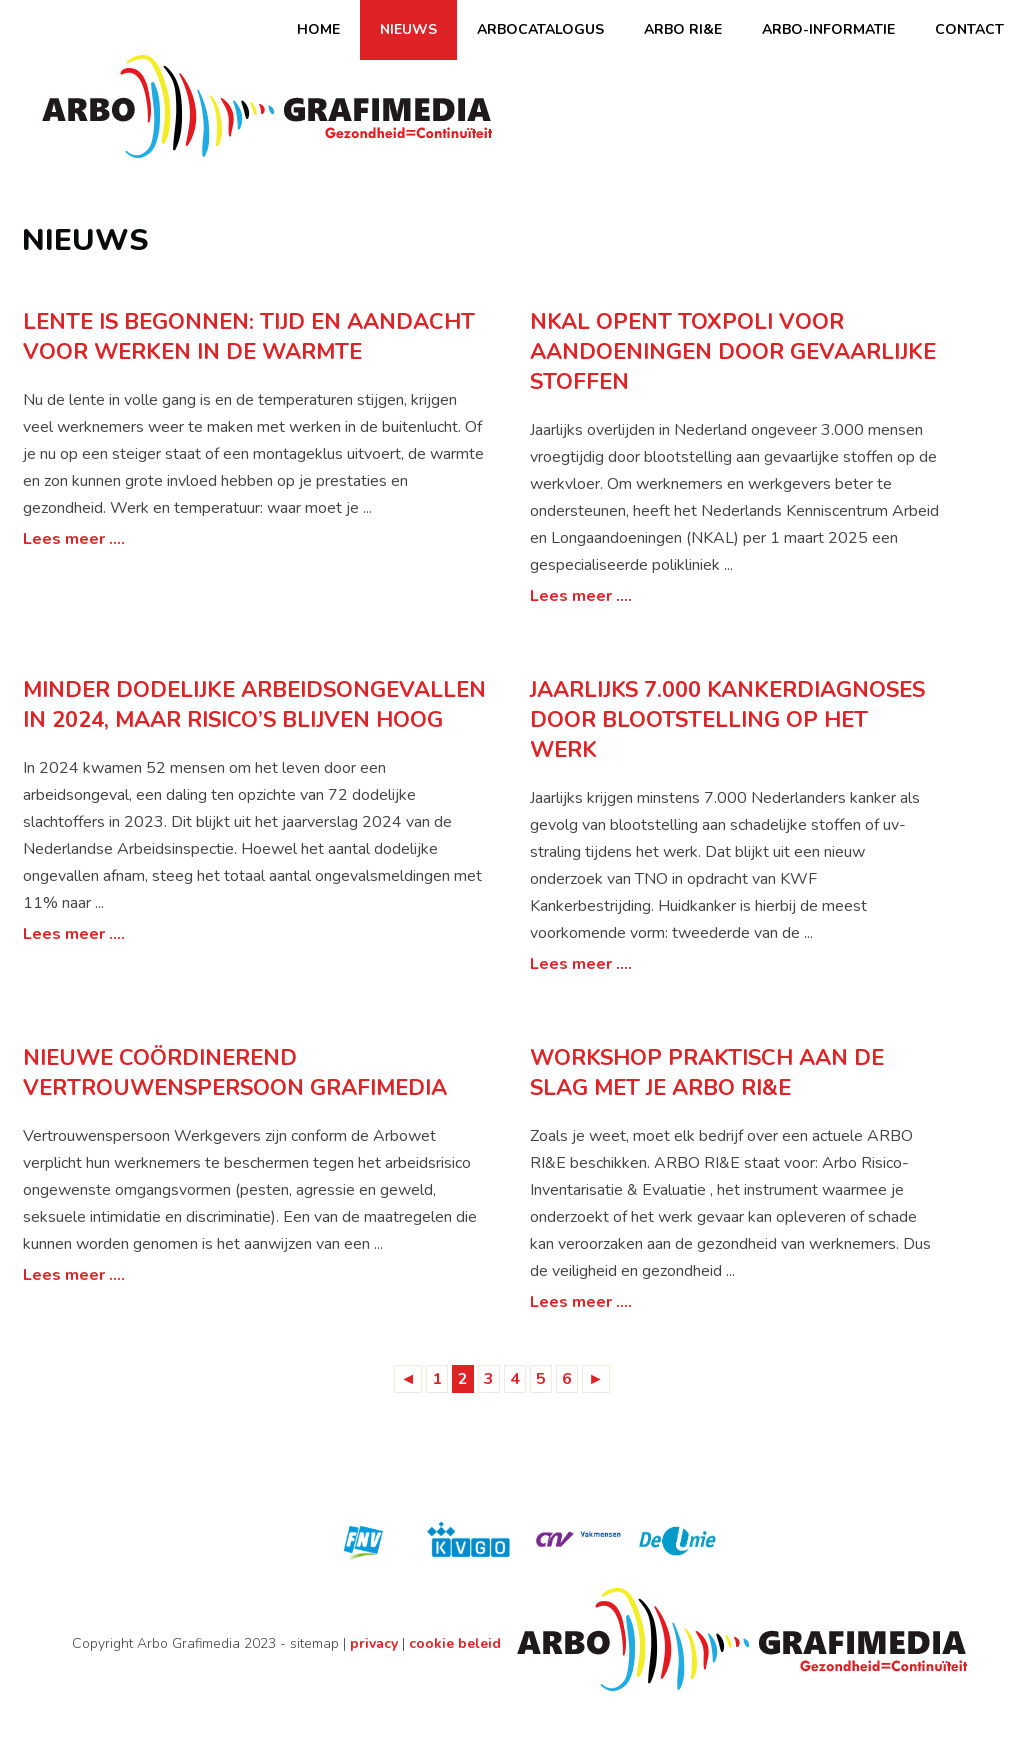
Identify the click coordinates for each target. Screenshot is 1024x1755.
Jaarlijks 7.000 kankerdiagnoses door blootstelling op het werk (727, 720)
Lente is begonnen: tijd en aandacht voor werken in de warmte (249, 337)
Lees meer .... (74, 539)
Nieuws (408, 29)
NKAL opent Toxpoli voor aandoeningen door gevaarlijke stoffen (733, 352)
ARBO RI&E (683, 29)
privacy (374, 1643)
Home (318, 29)
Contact (969, 29)
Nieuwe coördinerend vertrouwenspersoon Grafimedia (235, 1073)
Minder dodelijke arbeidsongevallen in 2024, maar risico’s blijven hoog (254, 705)
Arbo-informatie (828, 29)
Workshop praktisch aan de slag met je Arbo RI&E (707, 1073)
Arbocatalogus (540, 29)
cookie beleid (455, 1643)
